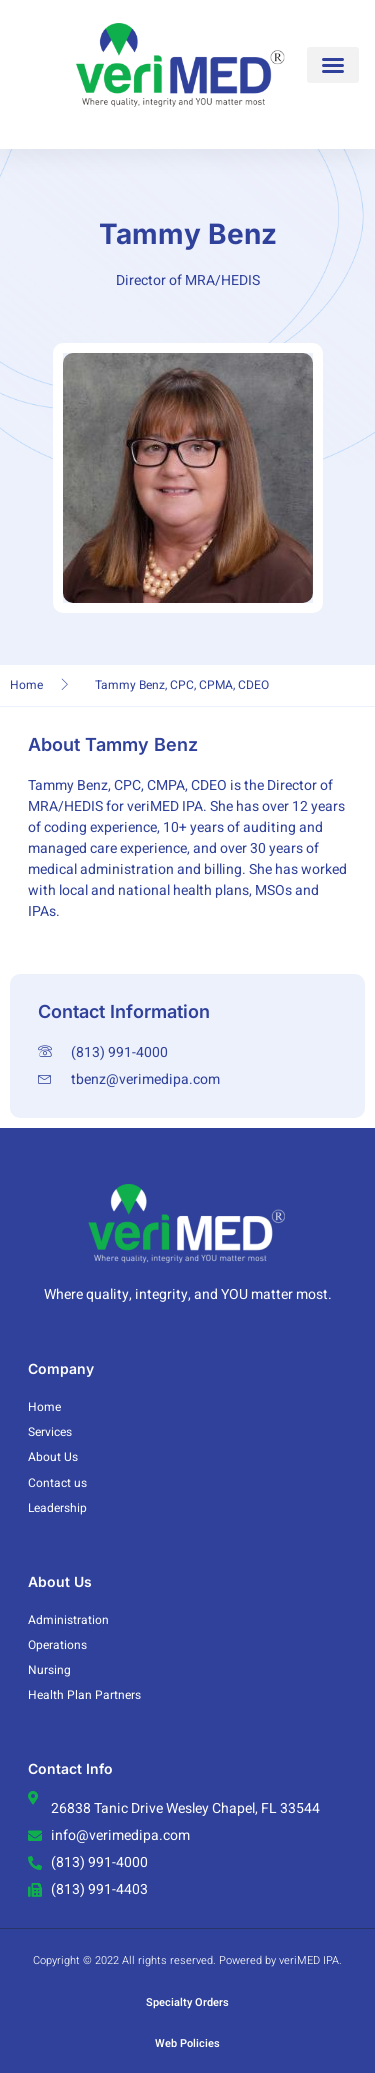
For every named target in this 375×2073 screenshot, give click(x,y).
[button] (333, 65)
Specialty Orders (187, 2002)
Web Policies (187, 2043)
